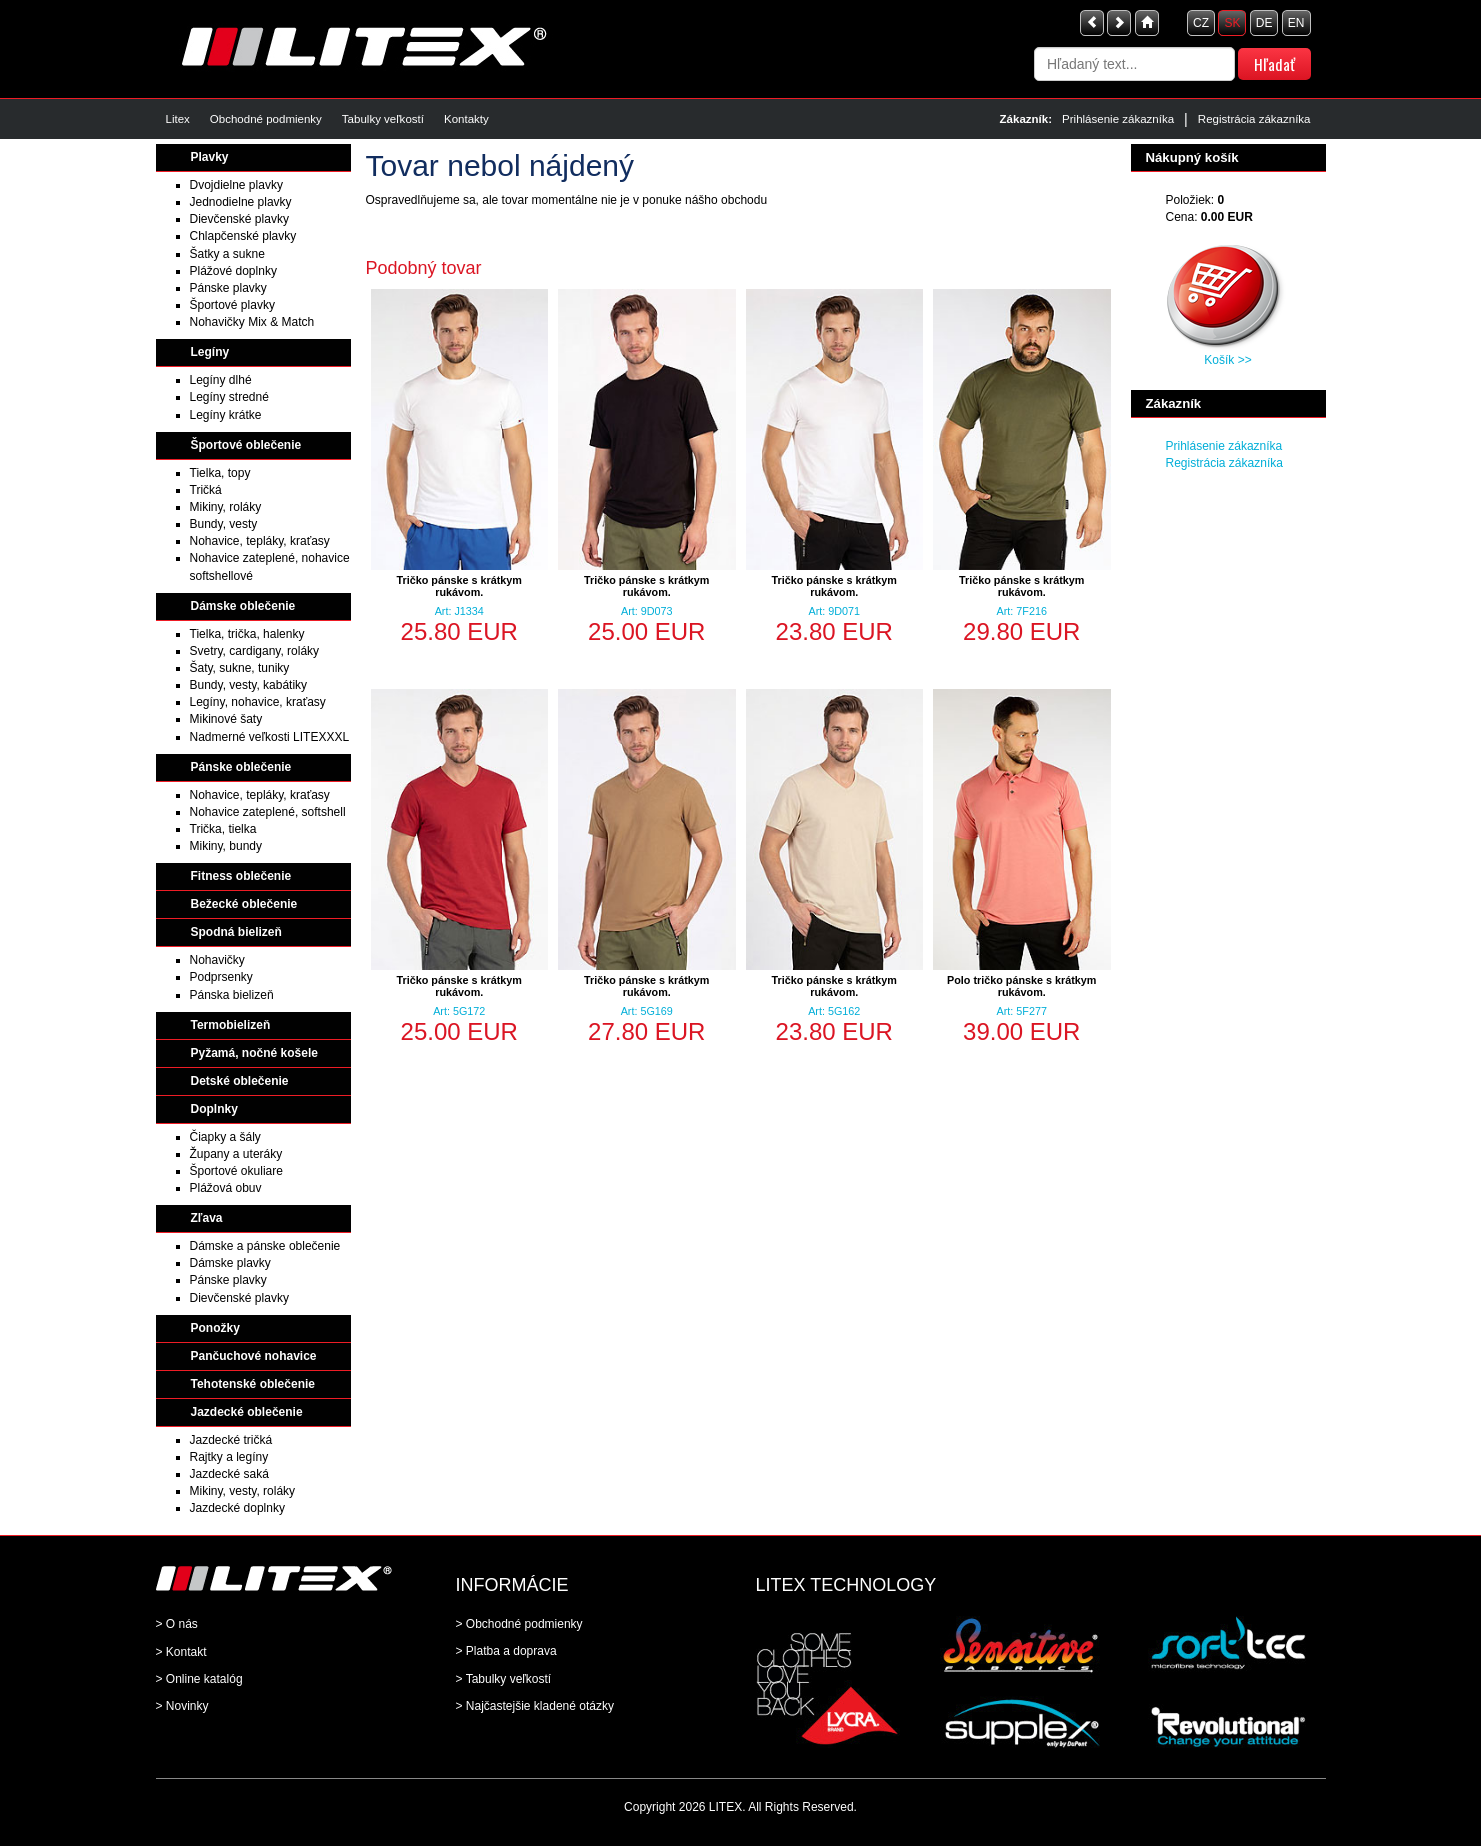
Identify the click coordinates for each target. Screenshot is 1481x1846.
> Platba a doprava (506, 1651)
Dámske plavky (230, 1263)
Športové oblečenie (246, 445)
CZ (1201, 23)
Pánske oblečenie (241, 767)
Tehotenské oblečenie (253, 1384)
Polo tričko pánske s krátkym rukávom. (1021, 986)
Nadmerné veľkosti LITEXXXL (270, 737)
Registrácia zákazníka (1254, 119)
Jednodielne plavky (241, 202)
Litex (178, 119)
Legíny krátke (226, 415)
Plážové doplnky (233, 271)
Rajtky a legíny (229, 1457)
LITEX (725, 1807)
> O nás (177, 1624)
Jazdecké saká (229, 1474)
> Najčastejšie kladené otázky (535, 1706)
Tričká (206, 490)
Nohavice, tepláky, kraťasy (260, 541)
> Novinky (182, 1706)
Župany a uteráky (236, 1154)
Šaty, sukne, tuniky (240, 668)
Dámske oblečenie (243, 606)
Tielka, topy (220, 473)
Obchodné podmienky (266, 119)
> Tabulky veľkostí (504, 1679)
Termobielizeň (231, 1025)
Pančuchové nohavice (254, 1356)
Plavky (210, 157)
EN (1296, 23)
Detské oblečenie (240, 1081)
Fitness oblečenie (241, 876)
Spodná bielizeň (236, 932)
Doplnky (214, 1109)
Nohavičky (217, 960)
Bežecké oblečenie (244, 904)
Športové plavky (232, 305)
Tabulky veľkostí (383, 119)
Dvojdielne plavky (236, 185)
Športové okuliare (236, 1171)
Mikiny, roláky (226, 507)
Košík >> (1227, 360)
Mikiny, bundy (226, 846)
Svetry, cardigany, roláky (255, 651)
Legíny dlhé (221, 380)
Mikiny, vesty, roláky (243, 1491)
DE (1264, 23)
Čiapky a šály (225, 1137)
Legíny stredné (229, 397)
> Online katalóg (199, 1679)
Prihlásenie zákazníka (1118, 119)
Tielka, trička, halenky (247, 634)
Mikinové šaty (226, 719)
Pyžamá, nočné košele (254, 1053)
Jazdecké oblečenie (247, 1412)
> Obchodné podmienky (519, 1624)
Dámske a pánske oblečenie (265, 1246)
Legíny (210, 352)
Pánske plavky (228, 288)
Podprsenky (221, 977)
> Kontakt (181, 1652)
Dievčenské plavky (239, 219)
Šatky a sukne (227, 254)
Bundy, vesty (224, 524)
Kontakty (466, 119)
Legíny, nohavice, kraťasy (258, 702)
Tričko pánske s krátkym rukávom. (459, 586)
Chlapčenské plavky (243, 236)
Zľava (207, 1218)
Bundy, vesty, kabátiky (249, 685)
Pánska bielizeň (232, 995)
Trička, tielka (223, 829)
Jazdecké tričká (231, 1440)
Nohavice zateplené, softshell (268, 812)
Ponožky (215, 1328)
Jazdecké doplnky (237, 1508)
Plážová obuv (226, 1188)
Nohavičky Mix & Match (252, 322)
